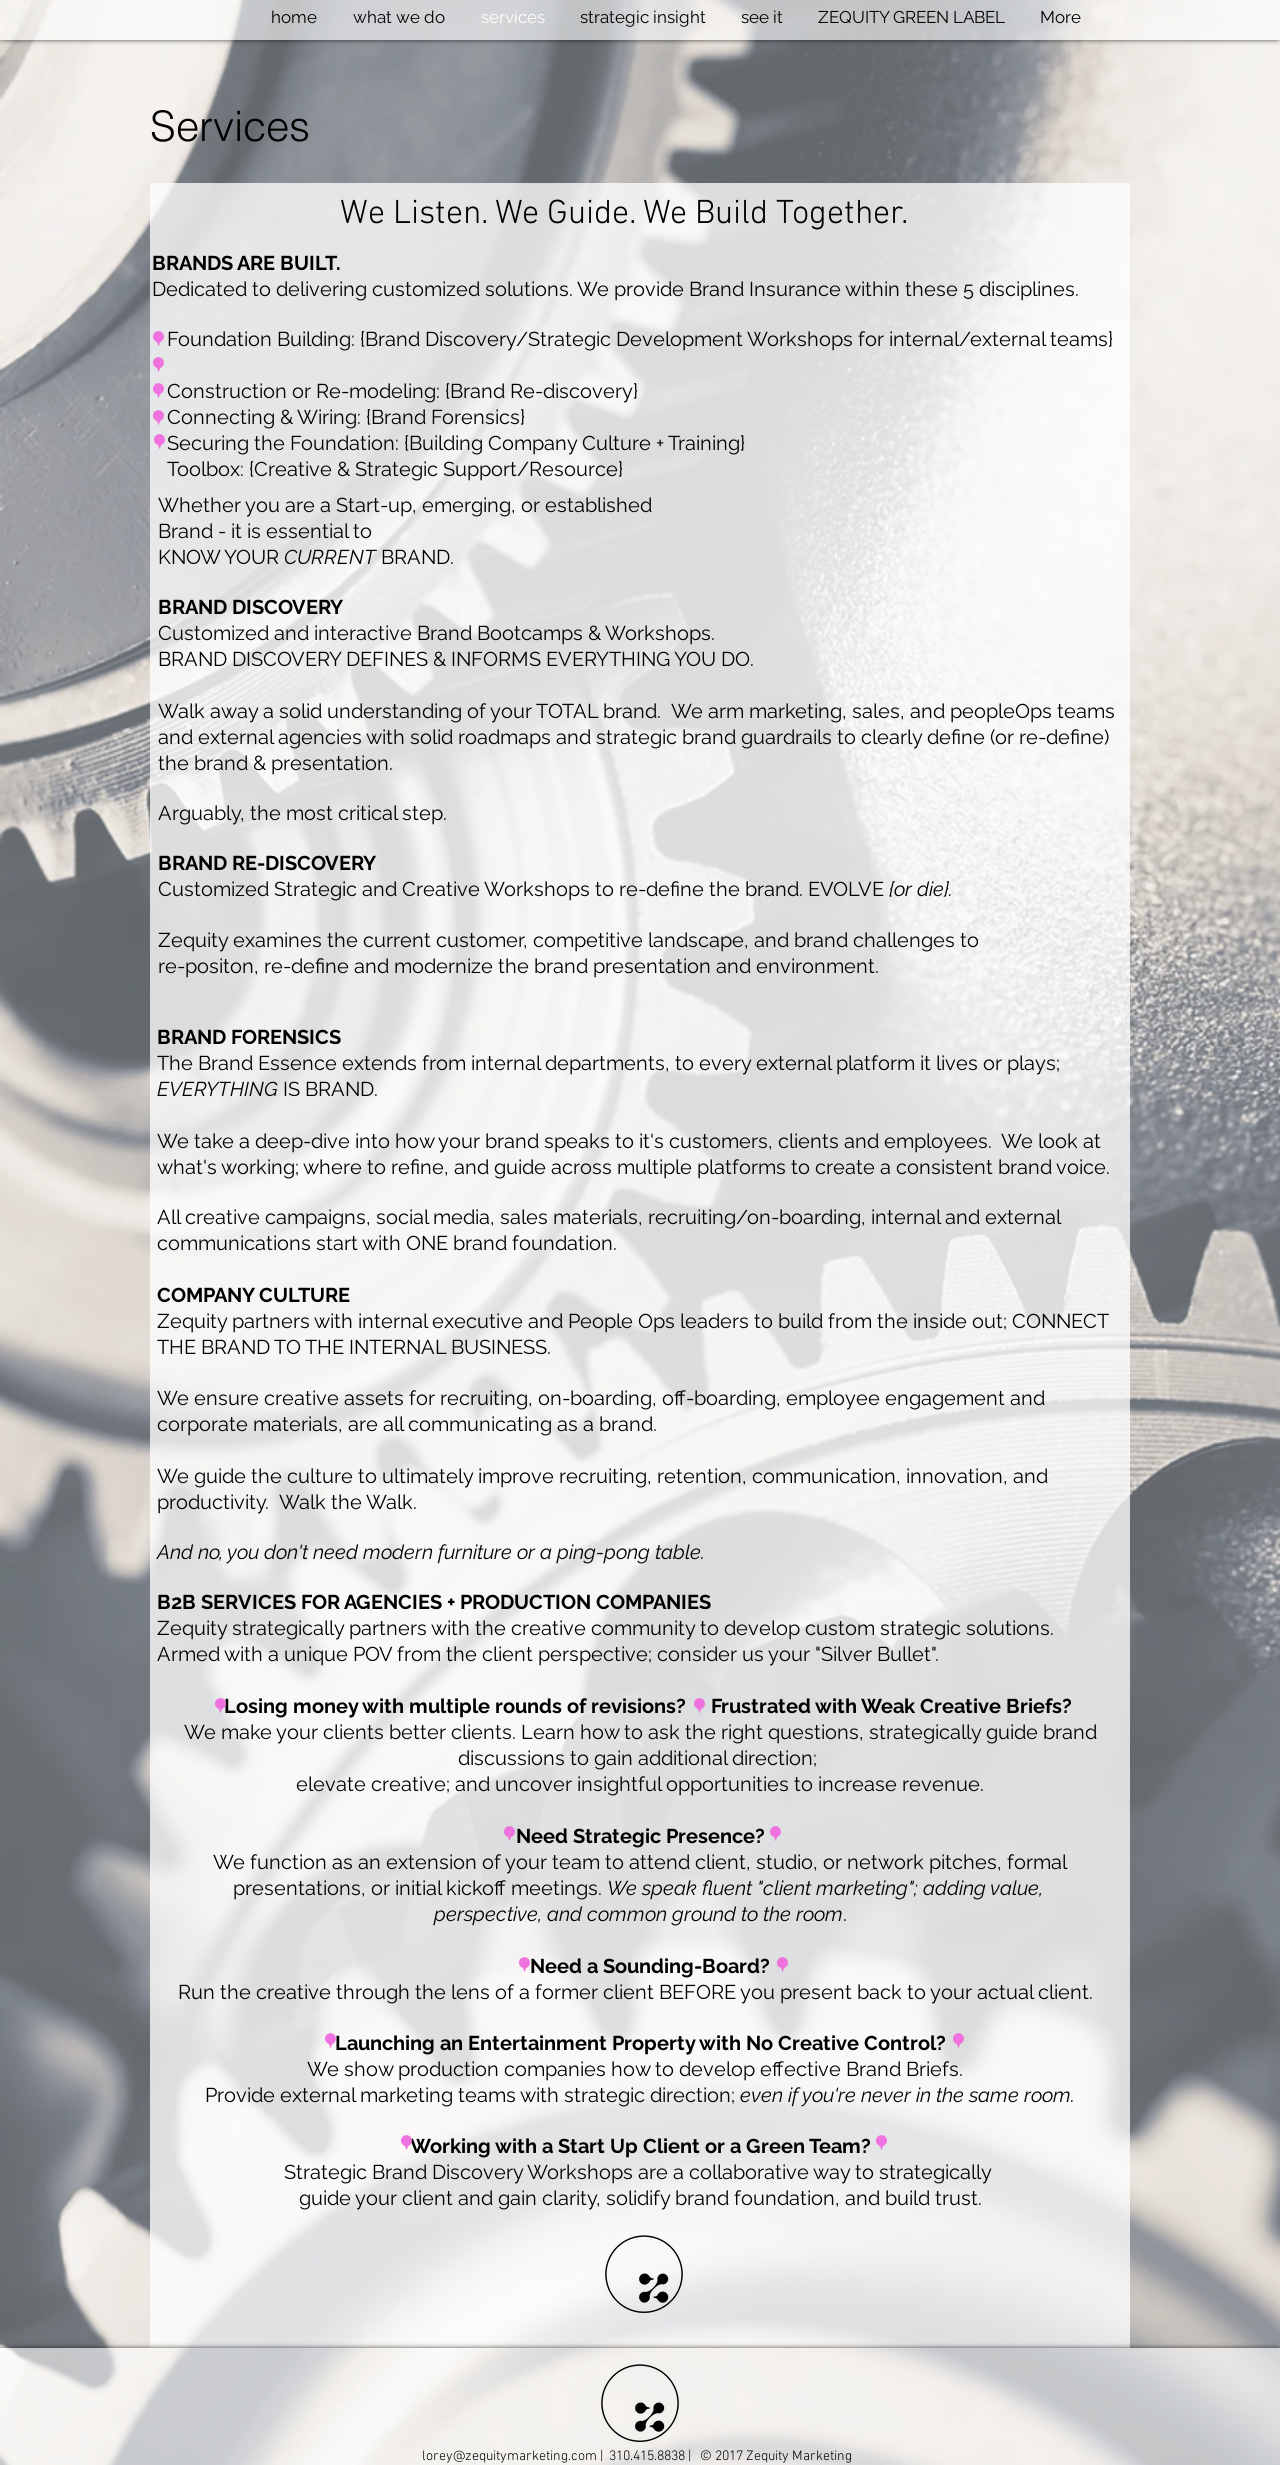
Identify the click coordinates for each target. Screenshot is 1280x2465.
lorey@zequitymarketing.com (509, 2456)
